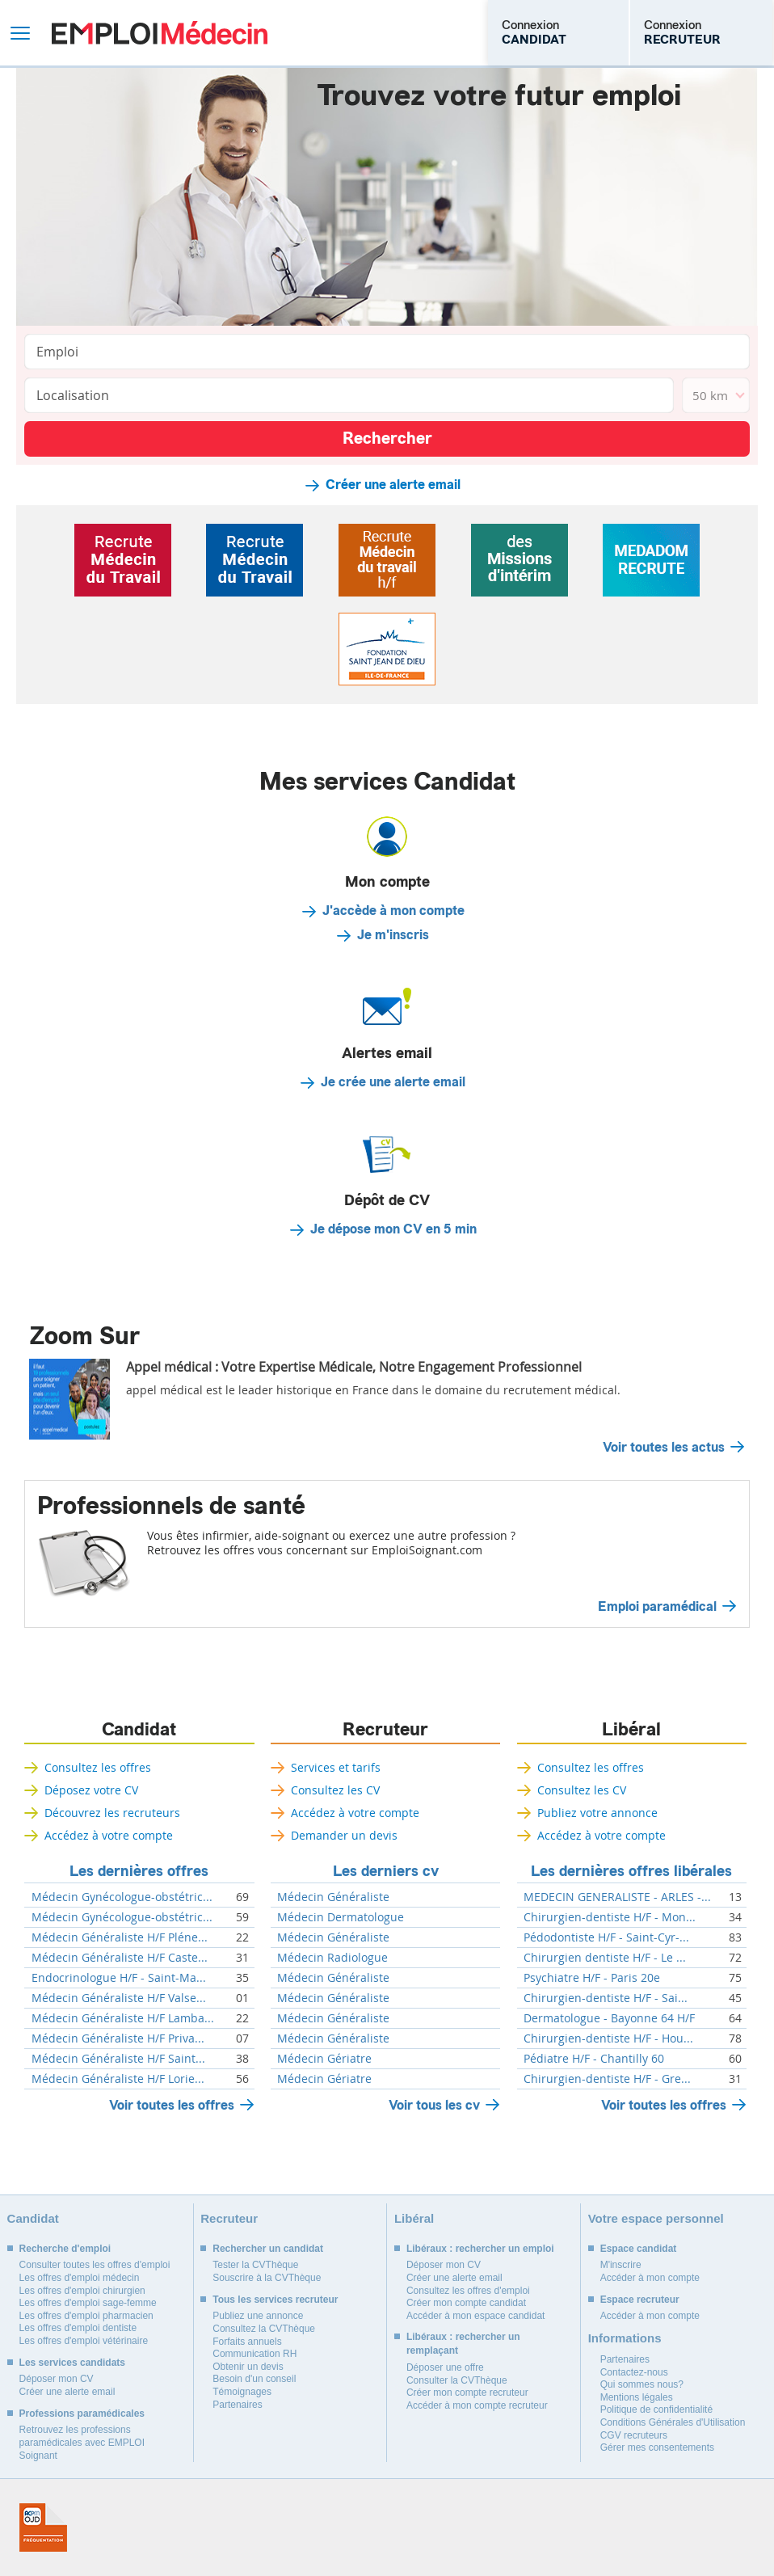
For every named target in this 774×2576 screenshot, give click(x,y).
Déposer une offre (445, 2367)
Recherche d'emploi (65, 2248)
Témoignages (241, 2391)
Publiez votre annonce (597, 1812)
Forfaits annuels (246, 2341)
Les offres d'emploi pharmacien (86, 2315)
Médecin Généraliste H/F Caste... (120, 1957)
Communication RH (254, 2353)
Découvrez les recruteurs (112, 1812)
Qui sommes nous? (642, 2384)
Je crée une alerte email (393, 1082)
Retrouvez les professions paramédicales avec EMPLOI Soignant (82, 2442)
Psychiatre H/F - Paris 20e (592, 1978)
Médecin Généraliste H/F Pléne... (120, 1937)
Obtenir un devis (247, 2366)
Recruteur (385, 1729)
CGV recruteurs (633, 2435)
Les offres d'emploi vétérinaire (84, 2340)
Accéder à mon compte (650, 2277)
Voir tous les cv (434, 2105)
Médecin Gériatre (324, 2058)
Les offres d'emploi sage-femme (88, 2302)
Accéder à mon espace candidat (475, 2315)
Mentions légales (636, 2397)
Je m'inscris (393, 935)
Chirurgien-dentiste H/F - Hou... (608, 2038)
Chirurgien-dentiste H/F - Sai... (606, 1998)
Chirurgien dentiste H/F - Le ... (605, 1957)
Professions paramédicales (82, 2413)
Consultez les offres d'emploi (468, 2290)
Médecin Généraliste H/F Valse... (119, 1998)
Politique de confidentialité (656, 2409)
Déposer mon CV (56, 2378)
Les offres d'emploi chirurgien (82, 2290)
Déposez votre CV (91, 1790)
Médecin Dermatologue (340, 1917)
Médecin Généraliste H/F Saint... (118, 2058)
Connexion (534, 32)
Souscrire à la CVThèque (266, 2277)
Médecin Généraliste (333, 1897)
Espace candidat (638, 2248)
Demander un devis (344, 1835)
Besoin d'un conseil (254, 2378)
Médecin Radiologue (332, 1957)
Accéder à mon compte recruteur (477, 2405)
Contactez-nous (634, 2372)
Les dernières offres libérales (631, 1871)
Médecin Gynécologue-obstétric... (122, 1897)
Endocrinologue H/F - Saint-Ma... (119, 1978)
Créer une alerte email (393, 485)
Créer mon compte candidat (466, 2302)
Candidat (139, 1729)
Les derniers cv (386, 1871)
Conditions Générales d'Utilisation (673, 2422)
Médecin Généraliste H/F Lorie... (118, 2079)
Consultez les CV (335, 1790)
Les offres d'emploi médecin (79, 2277)
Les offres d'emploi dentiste (78, 2328)
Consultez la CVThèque (263, 2328)
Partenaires (237, 2404)
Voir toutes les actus (664, 1448)
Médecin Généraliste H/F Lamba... (123, 2018)
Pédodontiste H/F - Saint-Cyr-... (606, 1937)
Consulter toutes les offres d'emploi (94, 2264)
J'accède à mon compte (393, 911)
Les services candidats (72, 2362)
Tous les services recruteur (275, 2299)
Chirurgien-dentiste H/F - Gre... (607, 2079)
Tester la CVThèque (255, 2264)
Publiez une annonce (257, 2315)
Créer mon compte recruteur (467, 2392)
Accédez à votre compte (108, 1835)
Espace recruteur (639, 2299)
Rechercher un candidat (267, 2248)
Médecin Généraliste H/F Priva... (118, 2038)
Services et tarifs (336, 1767)
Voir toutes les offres (171, 2105)
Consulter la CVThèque (456, 2380)
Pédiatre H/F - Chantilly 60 (594, 2058)
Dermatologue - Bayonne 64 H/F (609, 2018)
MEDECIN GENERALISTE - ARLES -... (617, 1897)
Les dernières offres (138, 1871)
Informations (625, 2338)
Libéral (631, 1729)
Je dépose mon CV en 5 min (393, 1229)
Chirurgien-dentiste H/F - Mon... (610, 1917)
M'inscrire (620, 2264)
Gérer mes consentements (657, 2447)
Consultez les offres (97, 1767)
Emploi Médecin (159, 32)
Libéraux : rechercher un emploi (480, 2248)
